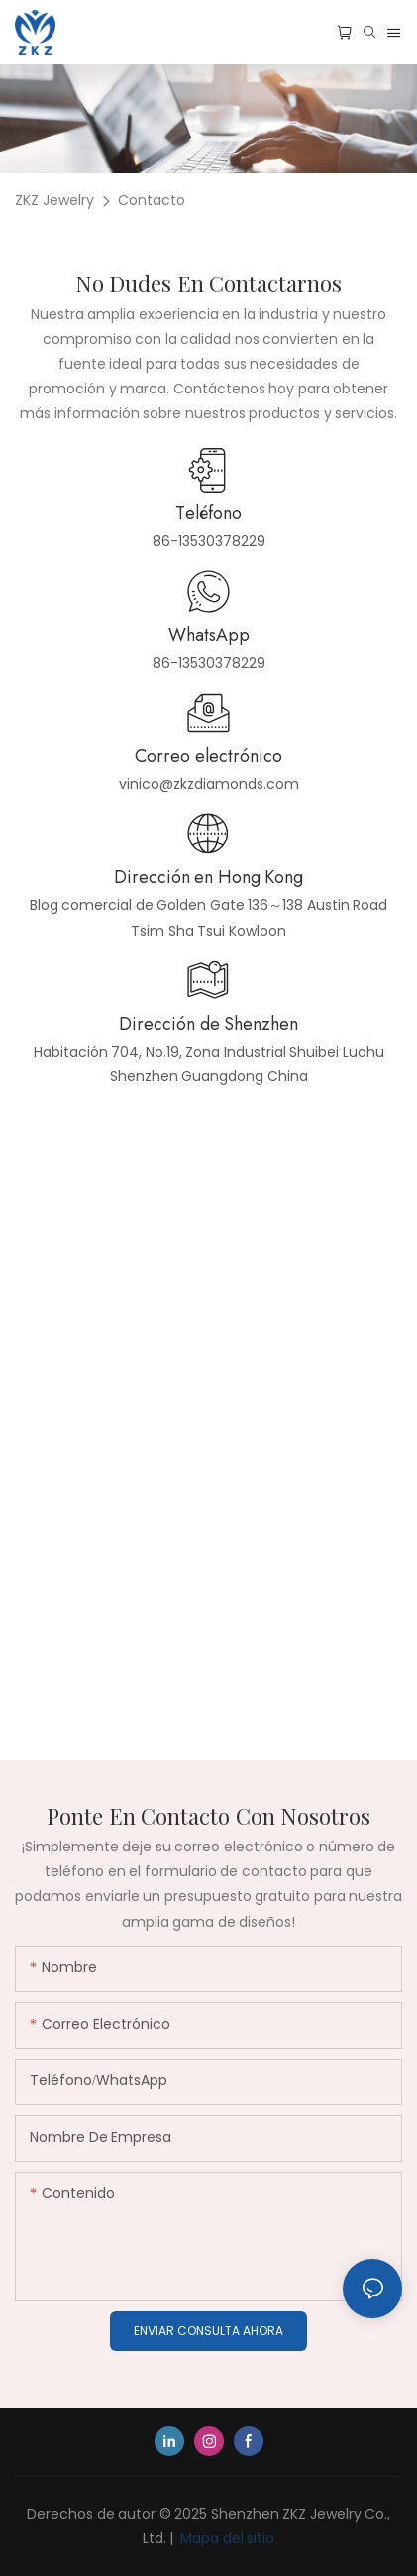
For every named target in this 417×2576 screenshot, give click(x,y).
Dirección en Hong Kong (209, 877)
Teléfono (208, 513)
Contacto (151, 200)
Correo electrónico (208, 756)
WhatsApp (209, 635)
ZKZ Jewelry (54, 200)
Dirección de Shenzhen (208, 1024)
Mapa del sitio (226, 2538)
